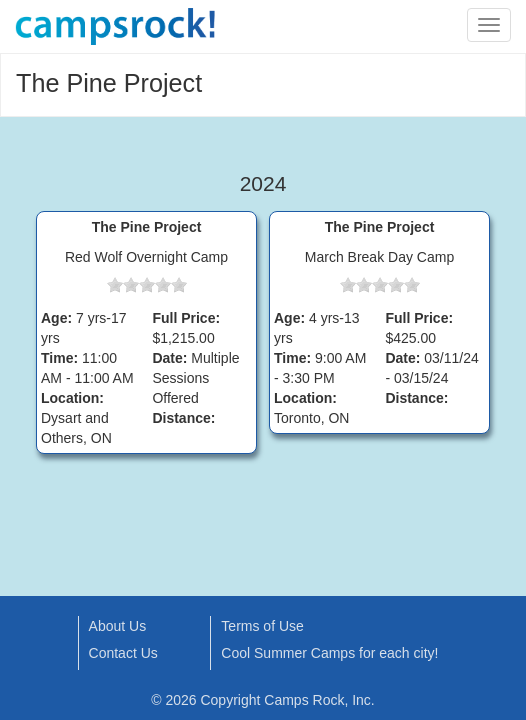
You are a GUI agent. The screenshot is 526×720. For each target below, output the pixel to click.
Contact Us (123, 653)
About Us (118, 626)
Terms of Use (262, 626)
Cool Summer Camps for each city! (329, 653)
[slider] (147, 285)
